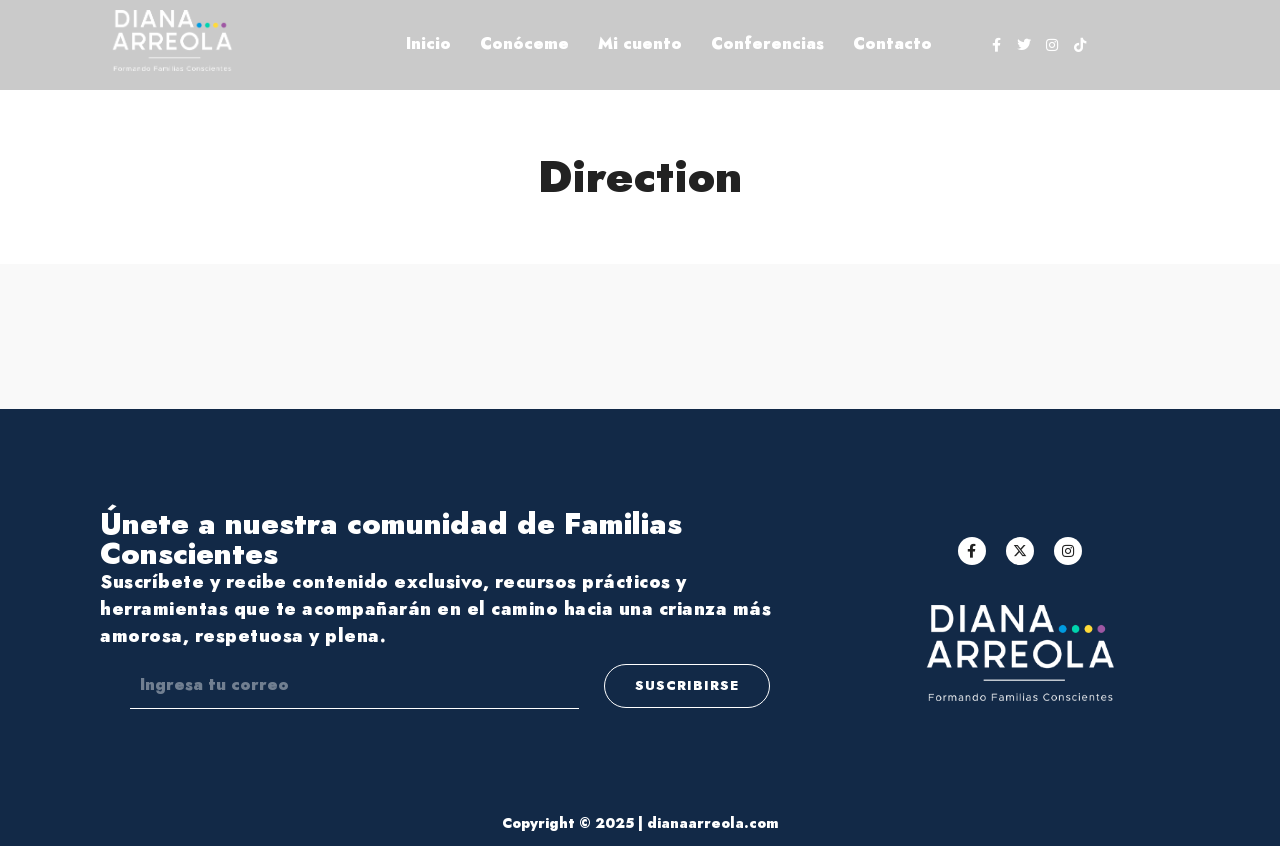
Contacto (892, 43)
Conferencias (767, 43)
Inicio (428, 43)
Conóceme (524, 43)
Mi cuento (640, 43)
